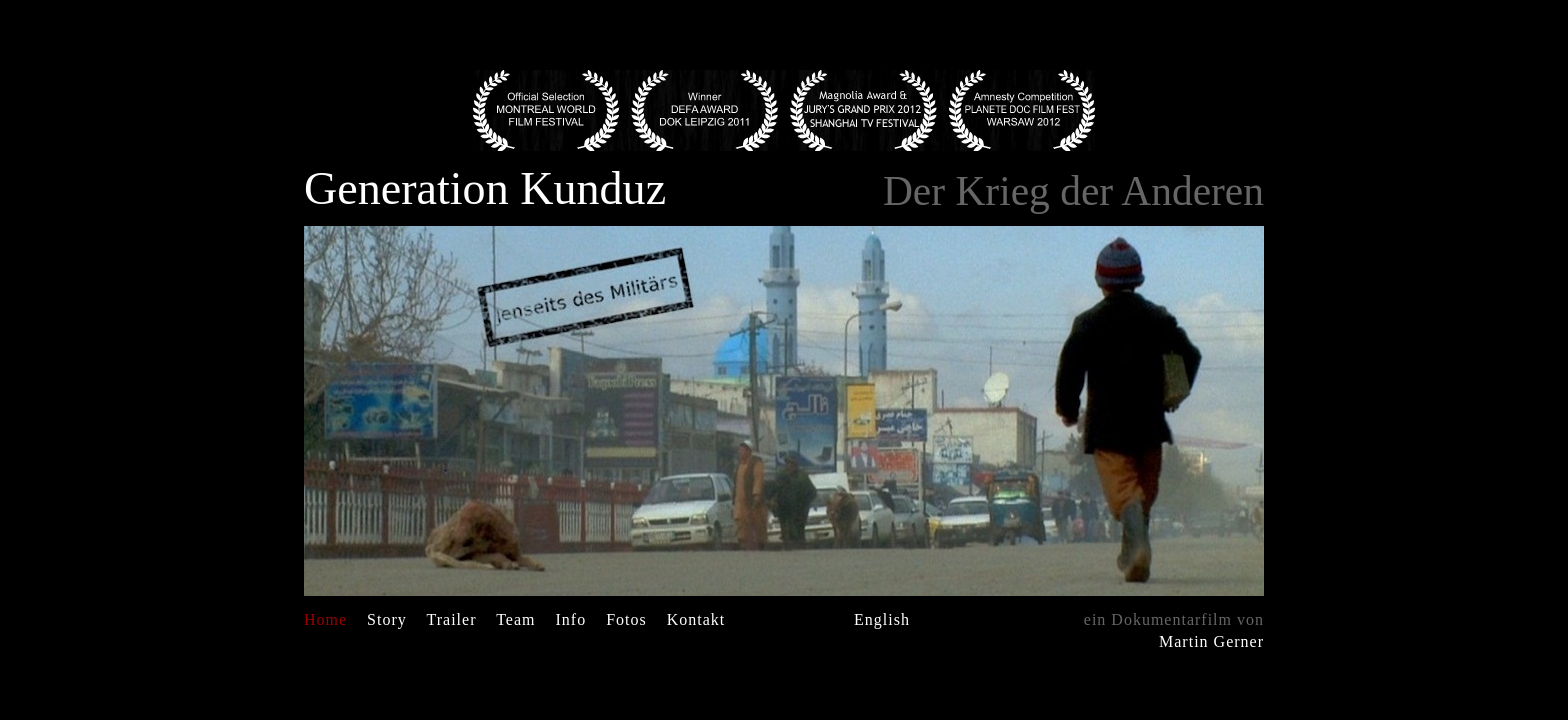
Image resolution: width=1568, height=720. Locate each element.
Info (571, 619)
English (882, 619)
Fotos (626, 619)
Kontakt (696, 619)
